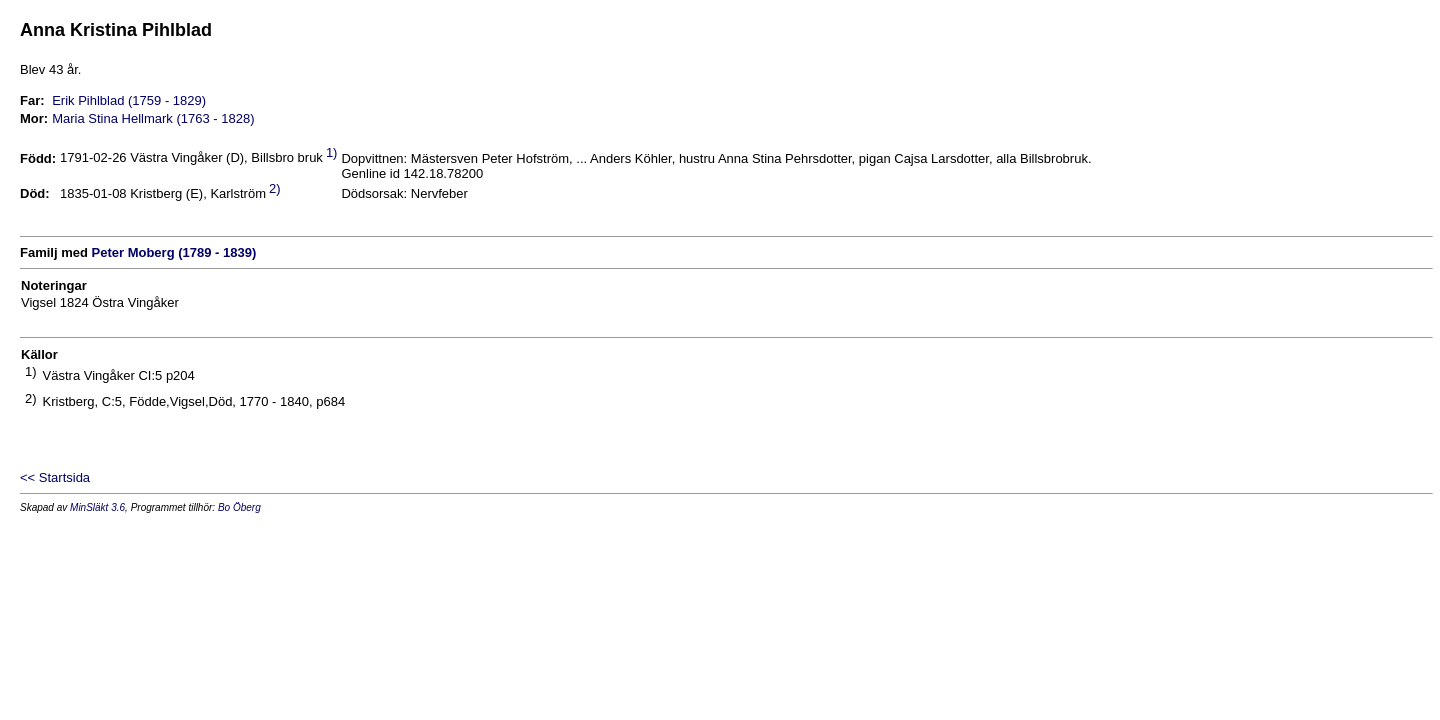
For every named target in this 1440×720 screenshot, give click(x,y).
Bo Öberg (239, 507)
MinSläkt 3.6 (97, 507)
